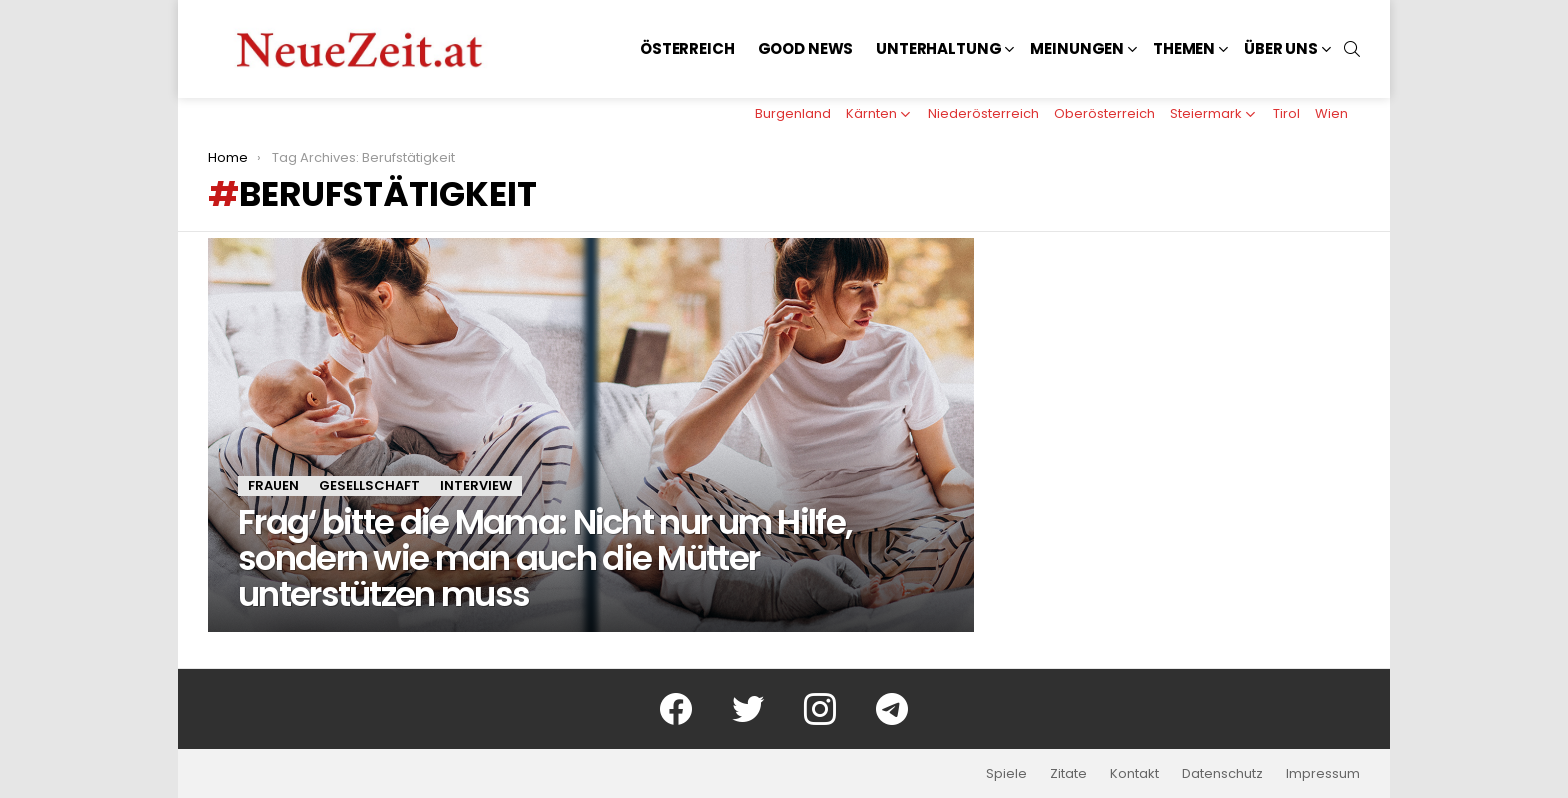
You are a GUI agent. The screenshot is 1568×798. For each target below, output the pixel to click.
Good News (806, 48)
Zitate (1068, 774)
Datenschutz (1222, 774)
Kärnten (871, 113)
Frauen (273, 485)
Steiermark (1206, 113)
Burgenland (793, 113)
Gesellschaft (369, 485)
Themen (1184, 48)
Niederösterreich (983, 113)
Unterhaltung (938, 48)
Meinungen (1077, 48)
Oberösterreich (1104, 113)
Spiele (1006, 774)
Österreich (687, 48)
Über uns (1281, 48)
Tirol (1286, 113)
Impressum (1323, 774)
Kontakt (1134, 774)
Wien (1331, 113)
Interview (476, 485)
